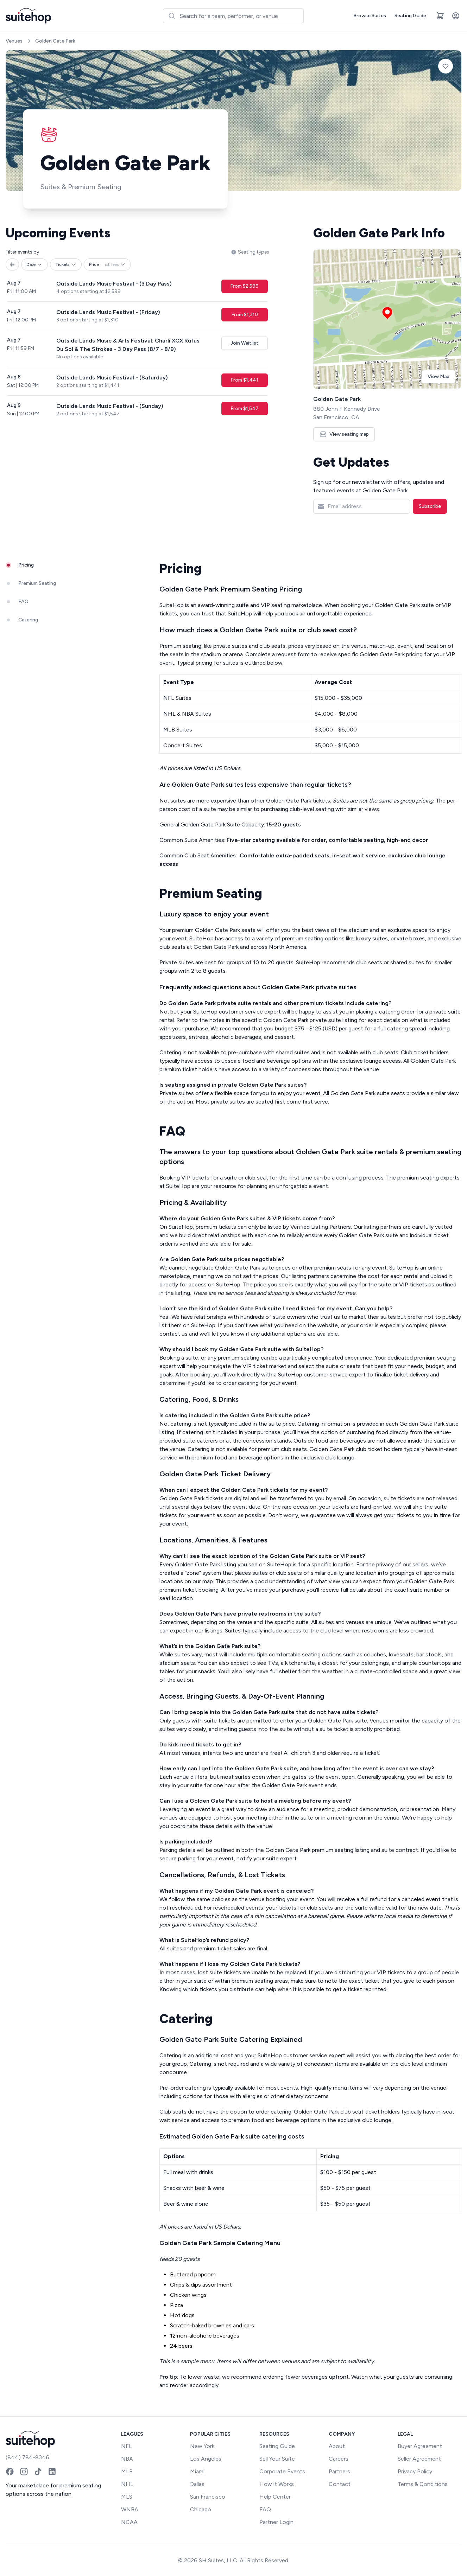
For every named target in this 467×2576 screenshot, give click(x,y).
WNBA (129, 2509)
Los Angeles (205, 2458)
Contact (340, 2484)
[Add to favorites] (445, 66)
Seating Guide (410, 16)
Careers (338, 2458)
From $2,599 (244, 286)
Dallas (197, 2484)
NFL (126, 2446)
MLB (127, 2471)
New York (202, 2446)
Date (34, 264)
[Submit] (171, 16)
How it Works (276, 2484)
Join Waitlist (245, 343)
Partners (339, 2471)
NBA (127, 2458)
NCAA (129, 2522)
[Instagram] (24, 2471)
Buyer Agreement (420, 2446)
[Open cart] (440, 15)
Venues (14, 41)
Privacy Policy (415, 2471)
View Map (438, 376)
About (337, 2446)
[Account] (455, 15)
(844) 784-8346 (27, 2457)
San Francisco (207, 2496)
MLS (126, 2496)
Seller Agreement (419, 2458)
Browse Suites (369, 16)
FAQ (265, 2509)
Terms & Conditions (423, 2484)
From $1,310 (244, 315)
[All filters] (12, 264)
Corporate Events (282, 2471)
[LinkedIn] (52, 2471)
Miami (197, 2471)
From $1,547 (245, 408)
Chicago (200, 2509)
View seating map (344, 434)
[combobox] (233, 15)
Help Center (275, 2496)
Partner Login (276, 2522)
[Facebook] (10, 2471)
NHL (127, 2484)
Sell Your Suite (277, 2458)
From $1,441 (244, 380)
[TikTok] (38, 2471)
